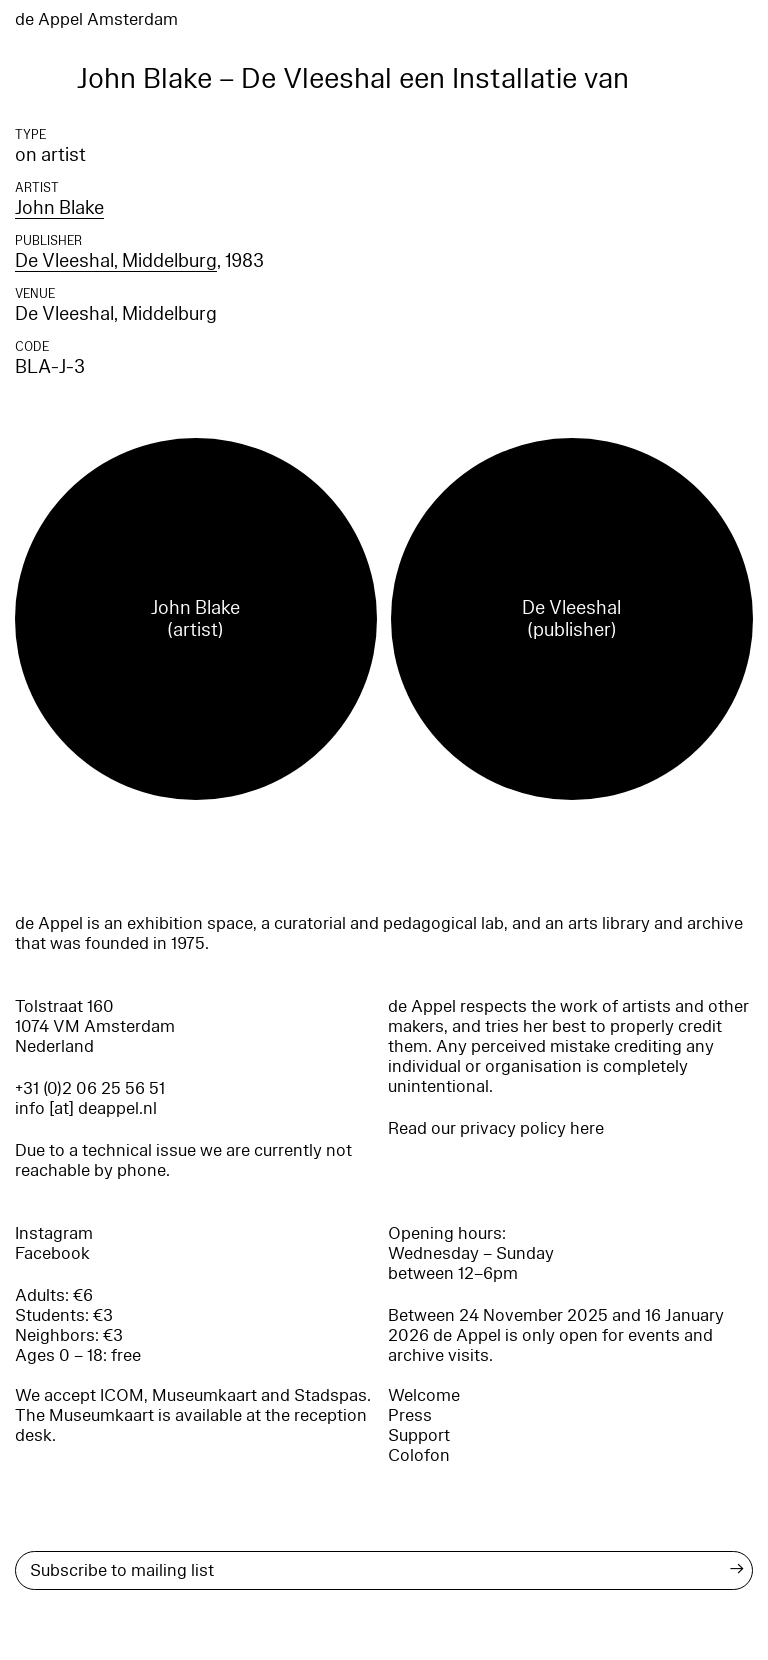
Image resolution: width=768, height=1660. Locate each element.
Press (410, 1415)
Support (419, 1435)
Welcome (424, 1395)
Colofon (419, 1455)
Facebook (52, 1253)
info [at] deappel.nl (86, 1108)
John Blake (59, 208)
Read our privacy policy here (496, 1128)
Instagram (54, 1233)
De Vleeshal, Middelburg (116, 261)
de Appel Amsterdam (96, 19)
